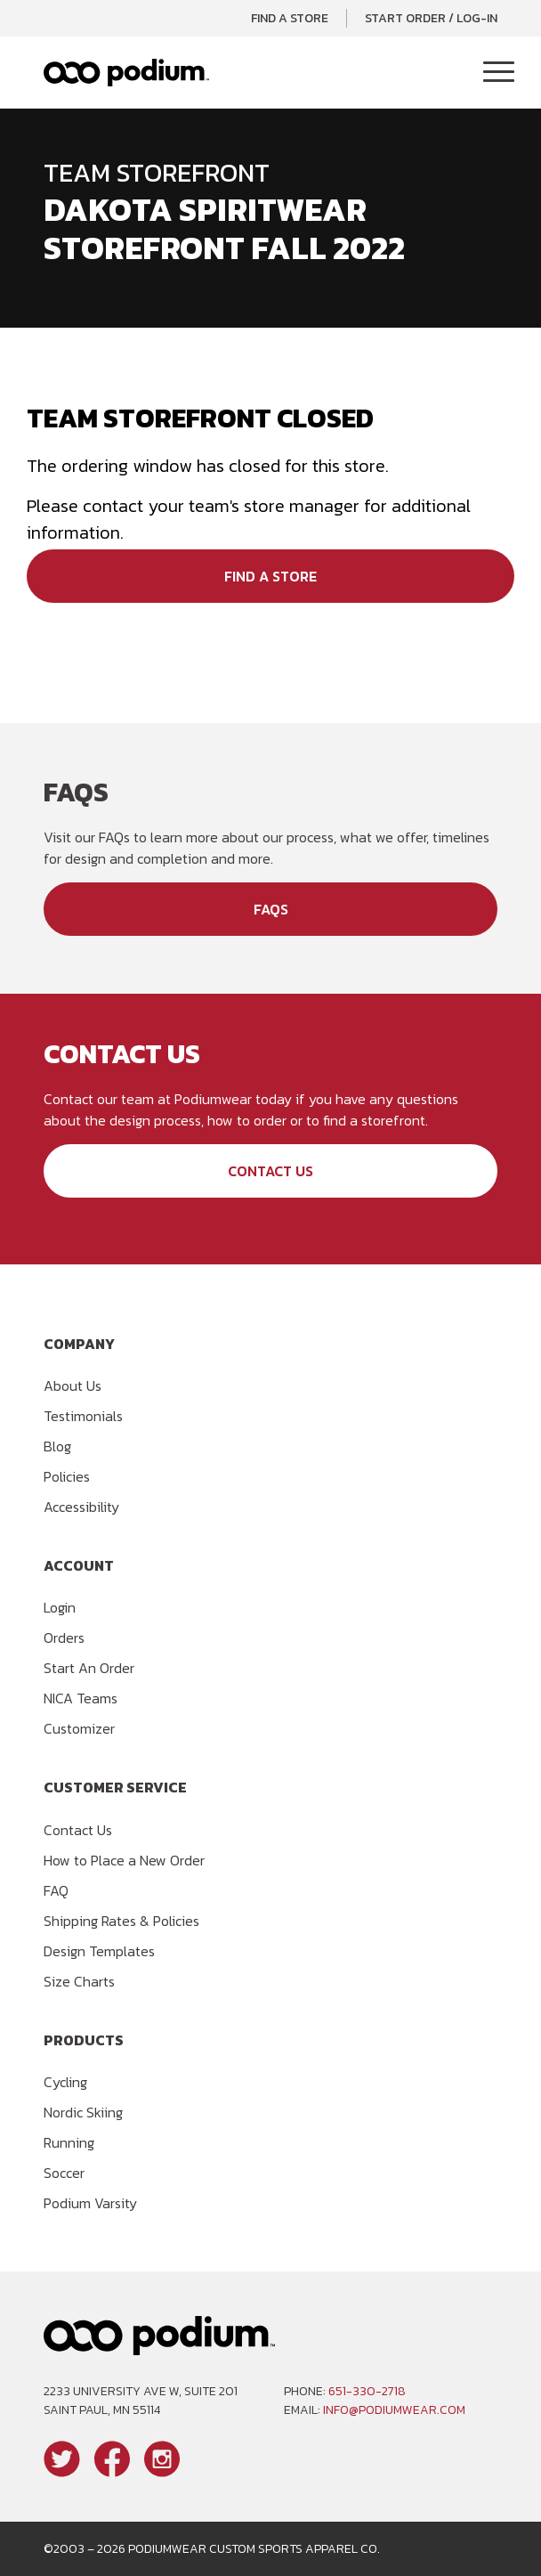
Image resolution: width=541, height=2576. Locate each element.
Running (69, 2142)
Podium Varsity (90, 2203)
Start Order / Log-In (431, 18)
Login (60, 1607)
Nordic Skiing (83, 2112)
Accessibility (81, 1506)
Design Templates (99, 1951)
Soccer (64, 2172)
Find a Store (289, 18)
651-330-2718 (367, 2391)
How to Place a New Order (124, 1860)
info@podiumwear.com (394, 2410)
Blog (57, 1446)
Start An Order (89, 1667)
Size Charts (79, 1981)
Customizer (79, 1728)
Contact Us (270, 1171)
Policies (67, 1476)
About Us (72, 1385)
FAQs (271, 909)
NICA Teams (80, 1698)
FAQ (56, 1890)
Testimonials (83, 1415)
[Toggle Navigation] (498, 73)
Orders (64, 1637)
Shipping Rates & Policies (121, 1920)
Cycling (65, 2081)
